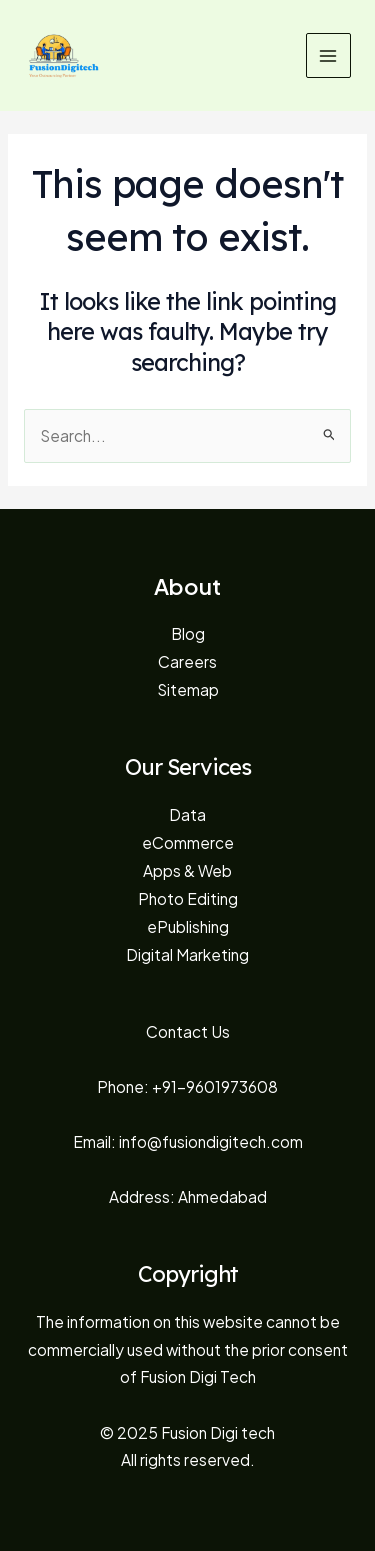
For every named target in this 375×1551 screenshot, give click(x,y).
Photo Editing (188, 898)
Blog (188, 633)
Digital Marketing (187, 954)
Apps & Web (187, 870)
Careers (187, 661)
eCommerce (188, 842)
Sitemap (188, 689)
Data (187, 814)
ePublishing (188, 926)
